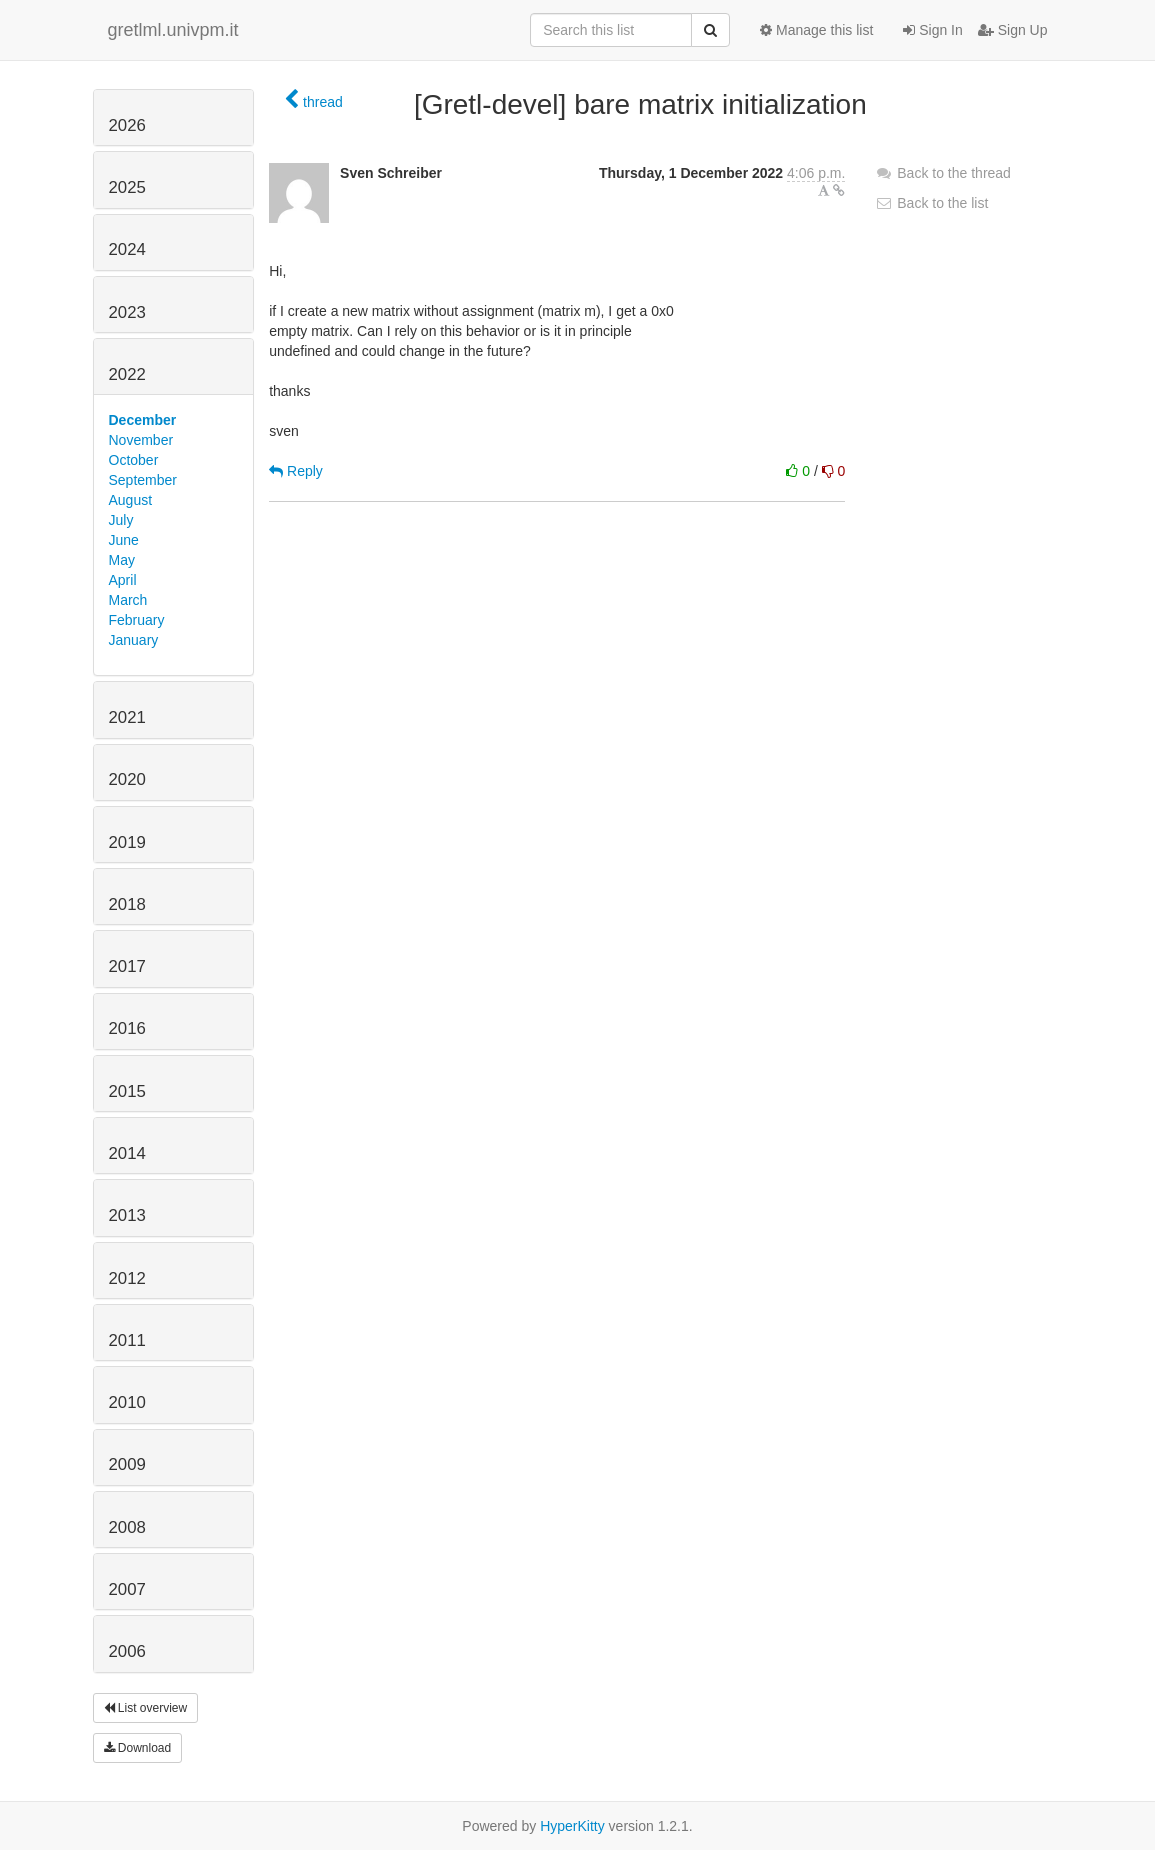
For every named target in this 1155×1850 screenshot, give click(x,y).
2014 (127, 1153)
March (128, 600)
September (143, 480)
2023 (127, 312)
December (143, 420)
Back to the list (931, 203)
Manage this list (816, 30)
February (137, 620)
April (123, 580)
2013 (127, 1215)
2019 (127, 842)
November (141, 440)
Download (138, 1748)
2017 (127, 966)
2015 (127, 1091)
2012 (127, 1278)
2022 (127, 374)
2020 (127, 779)
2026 (127, 125)
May (122, 560)
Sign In (932, 30)
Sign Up (1013, 30)
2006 (127, 1651)
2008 (127, 1527)
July (121, 520)
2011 (127, 1340)
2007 (127, 1589)
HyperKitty (572, 1826)
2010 (127, 1402)
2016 (127, 1028)
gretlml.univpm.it (173, 30)
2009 (127, 1464)
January (134, 640)
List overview (146, 1708)
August (131, 500)
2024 (127, 249)
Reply (296, 471)
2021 (127, 717)
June (124, 540)
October (134, 460)
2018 (127, 904)
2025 (127, 187)
